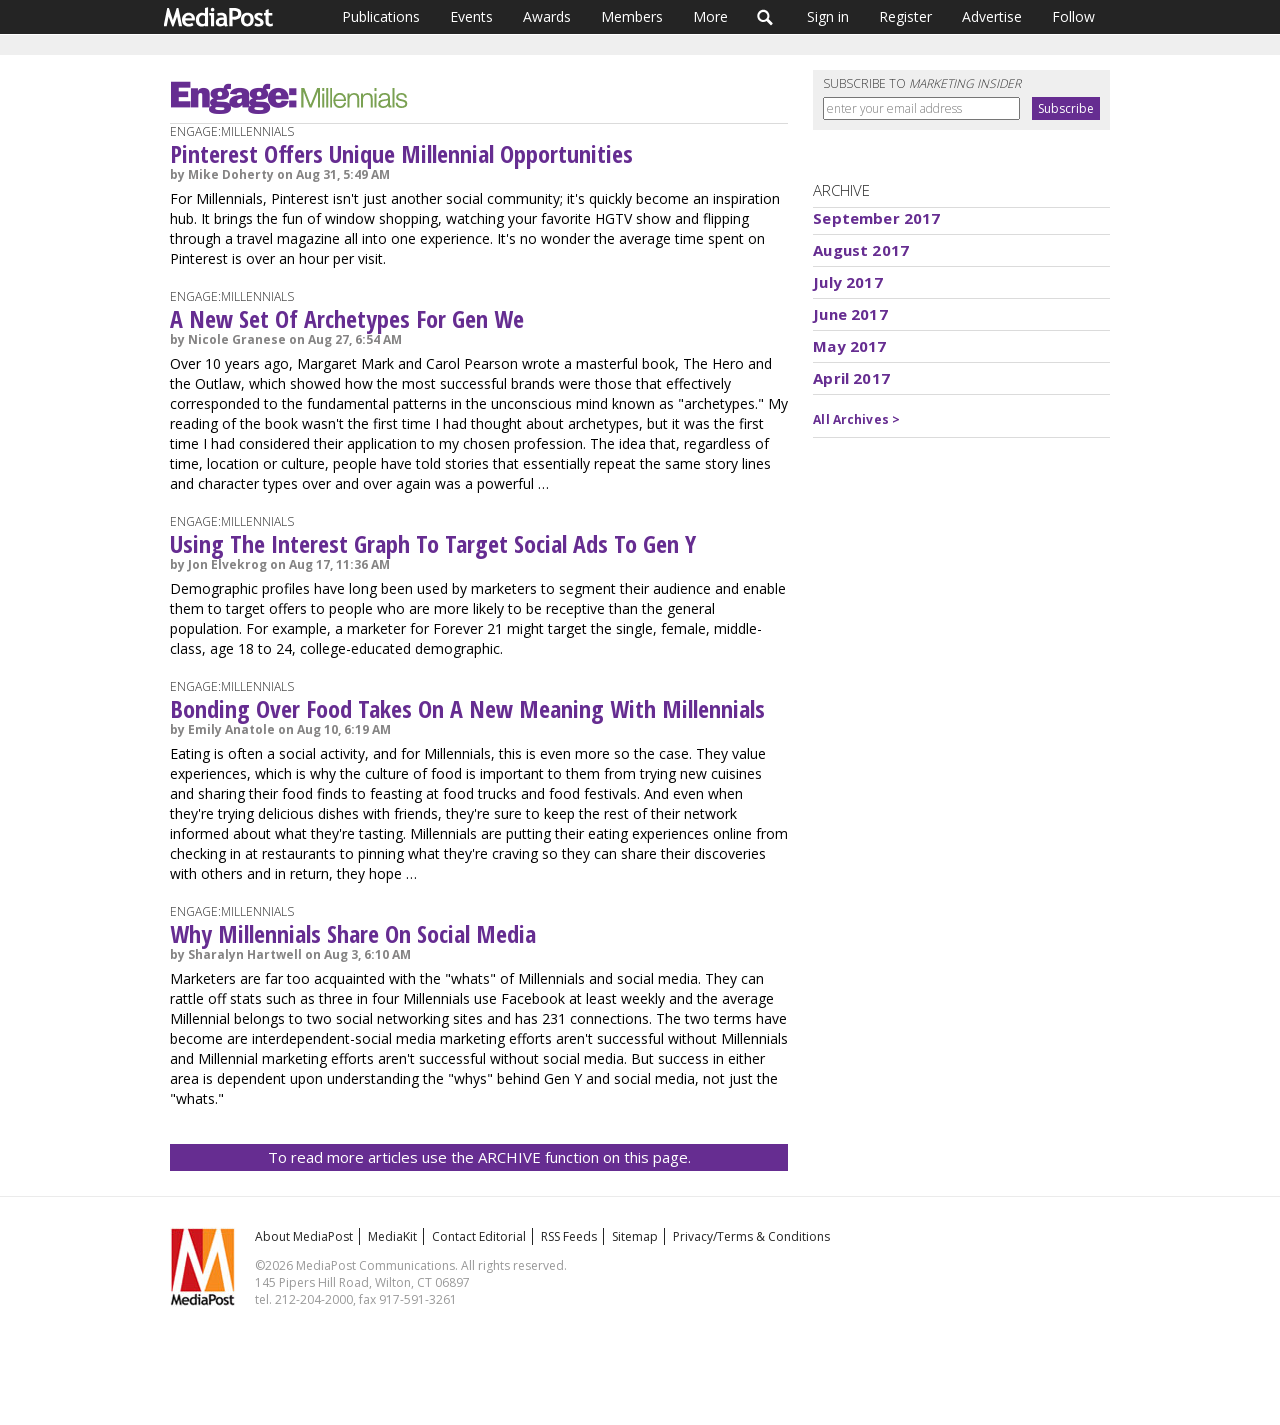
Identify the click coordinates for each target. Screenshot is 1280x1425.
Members (632, 16)
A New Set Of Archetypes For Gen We (347, 318)
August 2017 (861, 250)
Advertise (992, 16)
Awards (547, 16)
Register (905, 16)
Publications (381, 16)
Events (471, 16)
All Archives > (856, 419)
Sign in (828, 16)
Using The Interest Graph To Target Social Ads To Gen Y (433, 543)
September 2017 (876, 218)
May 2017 (849, 346)
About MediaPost (304, 1236)
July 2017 (847, 282)
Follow (1073, 16)
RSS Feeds (569, 1236)
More (710, 16)
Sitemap (635, 1236)
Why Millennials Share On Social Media (353, 933)
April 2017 (851, 378)
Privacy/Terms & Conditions (751, 1236)
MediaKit (392, 1236)
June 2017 (850, 314)
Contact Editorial (479, 1236)
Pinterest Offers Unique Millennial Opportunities (401, 153)
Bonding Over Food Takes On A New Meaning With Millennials (467, 708)
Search (765, 17)
